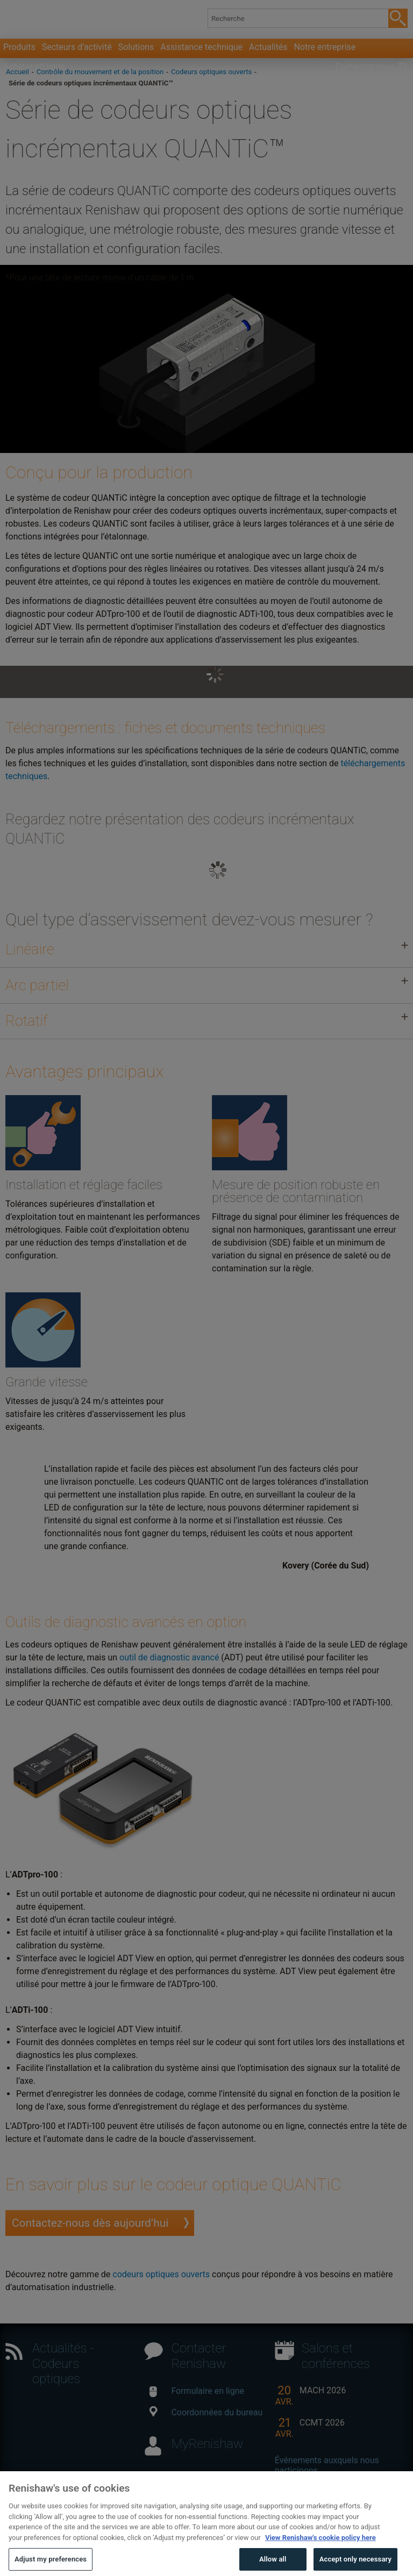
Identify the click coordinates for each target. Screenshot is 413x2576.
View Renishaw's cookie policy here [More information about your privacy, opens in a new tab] (320, 2556)
